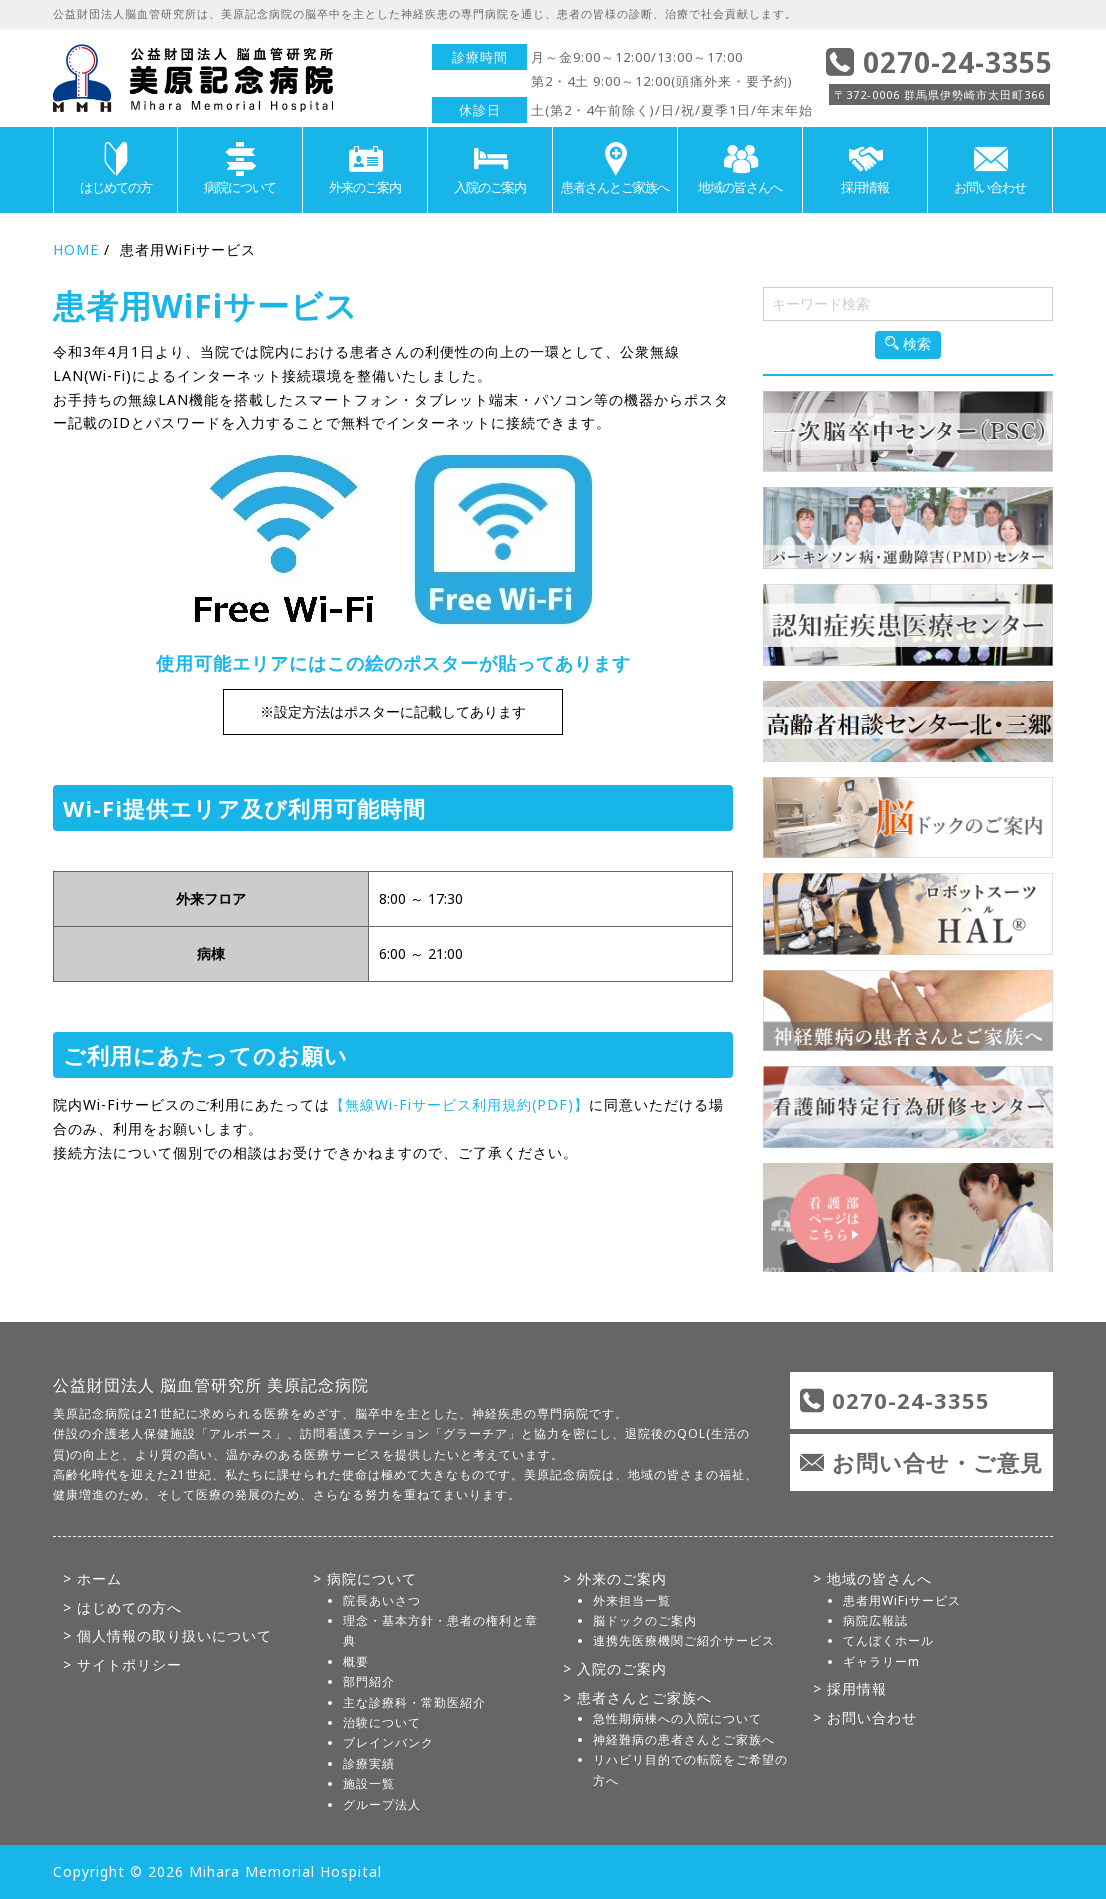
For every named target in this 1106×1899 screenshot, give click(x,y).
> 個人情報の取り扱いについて (167, 1635)
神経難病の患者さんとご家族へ (684, 1739)
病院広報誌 (875, 1620)
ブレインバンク (388, 1742)
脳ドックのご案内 (645, 1620)
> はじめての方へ (122, 1607)
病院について (240, 169)
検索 (908, 344)
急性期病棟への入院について (677, 1718)
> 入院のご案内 (615, 1668)
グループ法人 (382, 1804)
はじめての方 (115, 169)
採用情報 (865, 169)
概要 (356, 1661)
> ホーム (92, 1578)
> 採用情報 (850, 1688)
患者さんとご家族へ (615, 169)
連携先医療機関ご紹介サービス (684, 1640)
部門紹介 (369, 1681)
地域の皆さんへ (740, 169)
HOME (76, 249)
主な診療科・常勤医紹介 (414, 1702)
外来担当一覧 (632, 1600)
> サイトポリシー (122, 1664)
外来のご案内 (365, 169)
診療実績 (369, 1763)
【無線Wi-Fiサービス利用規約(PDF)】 (459, 1104)
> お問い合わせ (865, 1717)
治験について (382, 1722)
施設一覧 (369, 1783)
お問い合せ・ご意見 (937, 1462)
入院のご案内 (490, 169)
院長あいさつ (382, 1600)
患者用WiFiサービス (902, 1600)
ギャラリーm (881, 1661)
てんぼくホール (888, 1640)
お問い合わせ (990, 169)
